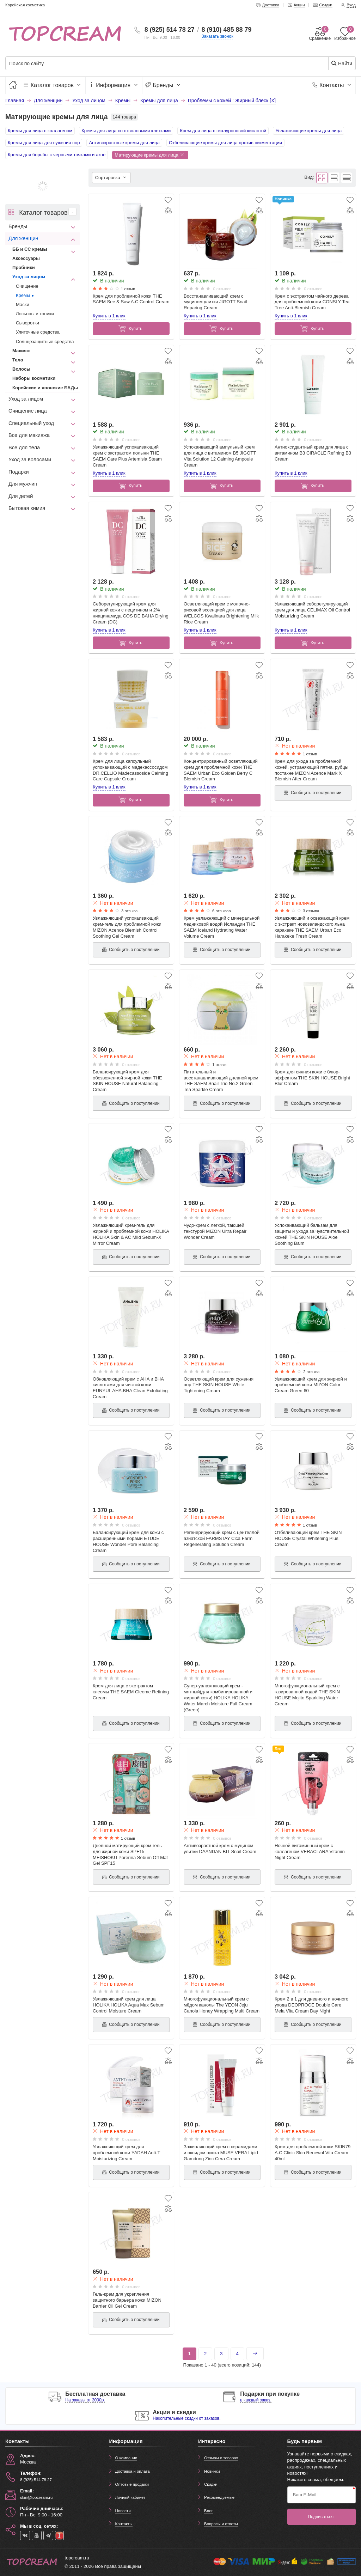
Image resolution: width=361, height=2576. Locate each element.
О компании (126, 2458)
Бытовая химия (26, 508)
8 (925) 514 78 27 (170, 29)
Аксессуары (26, 258)
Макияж (21, 350)
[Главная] (13, 85)
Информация (113, 85)
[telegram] (48, 2535)
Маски (22, 304)
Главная (14, 100)
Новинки (212, 2471)
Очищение (27, 286)
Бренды (163, 85)
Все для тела (24, 447)
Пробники (23, 267)
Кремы (23, 295)
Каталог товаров (52, 85)
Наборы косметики (33, 378)
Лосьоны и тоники (35, 313)
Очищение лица (27, 411)
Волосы (21, 369)
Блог (208, 2511)
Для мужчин (22, 484)
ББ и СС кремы (29, 249)
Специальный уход (31, 423)
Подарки (18, 472)
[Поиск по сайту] (151, 64)
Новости (123, 2511)
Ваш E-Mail (305, 2494)
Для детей (20, 496)
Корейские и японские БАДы (45, 387)
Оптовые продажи (132, 2484)
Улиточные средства (38, 332)
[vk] (25, 2535)
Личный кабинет (130, 2497)
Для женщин (23, 238)
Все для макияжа (29, 435)
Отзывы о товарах (221, 2458)
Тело (17, 360)
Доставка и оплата (132, 2471)
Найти (341, 63)
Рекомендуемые (219, 2497)
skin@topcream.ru (36, 2497)
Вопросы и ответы (221, 2524)
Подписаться (321, 2516)
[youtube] (37, 2535)
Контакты (332, 85)
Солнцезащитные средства (45, 341)
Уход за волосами (29, 459)
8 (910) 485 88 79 (226, 29)
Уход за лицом (28, 276)
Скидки (210, 2484)
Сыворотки (27, 322)
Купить (130, 329)
